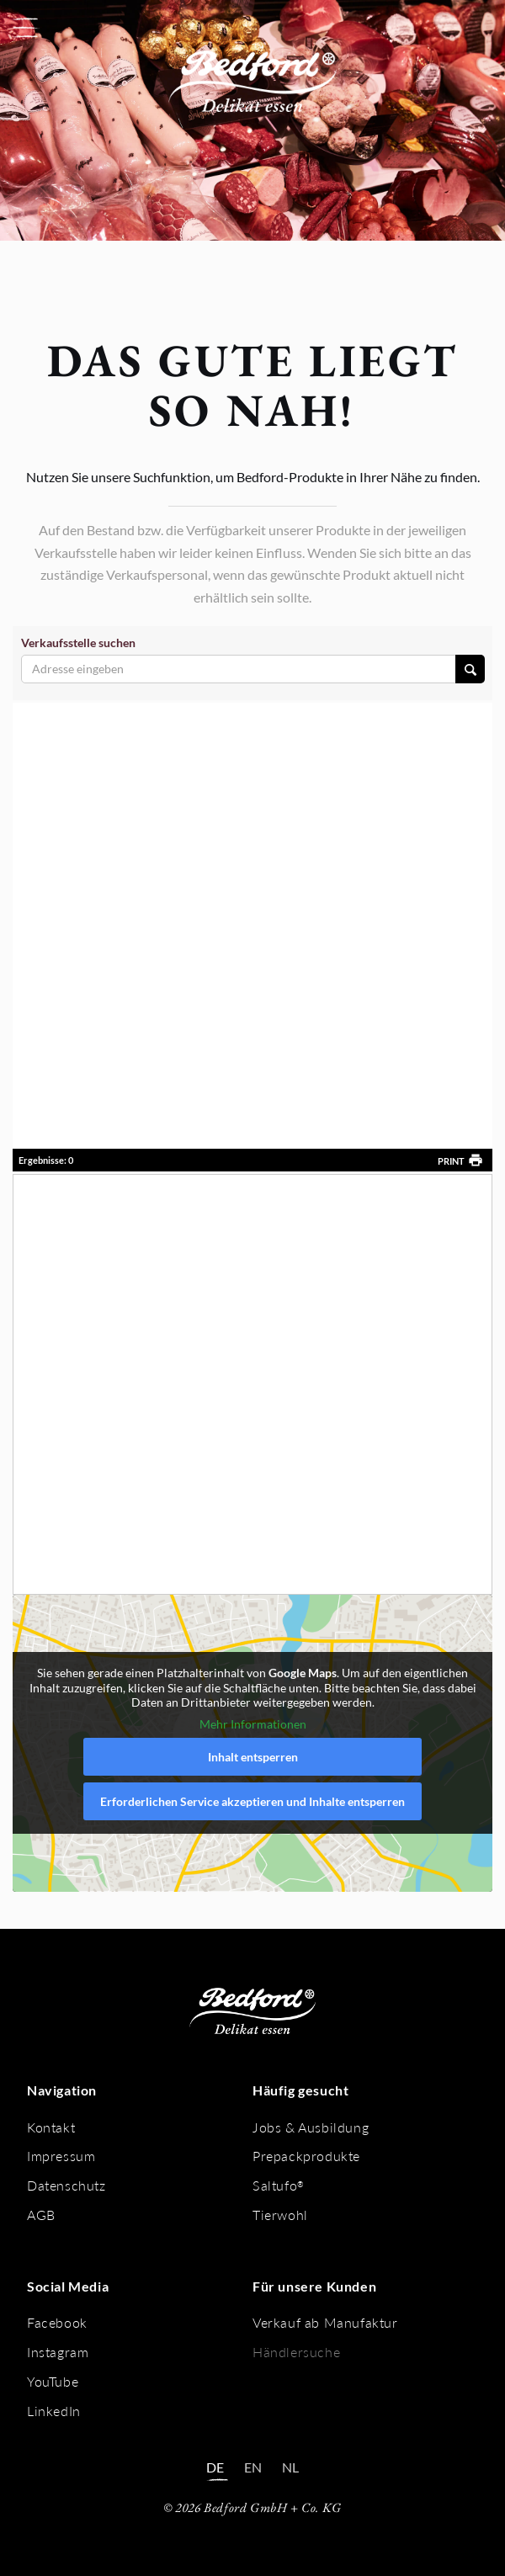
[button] (25, 28)
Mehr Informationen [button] (252, 1723)
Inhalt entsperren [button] (253, 1757)
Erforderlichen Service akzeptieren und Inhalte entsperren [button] (252, 1801)
